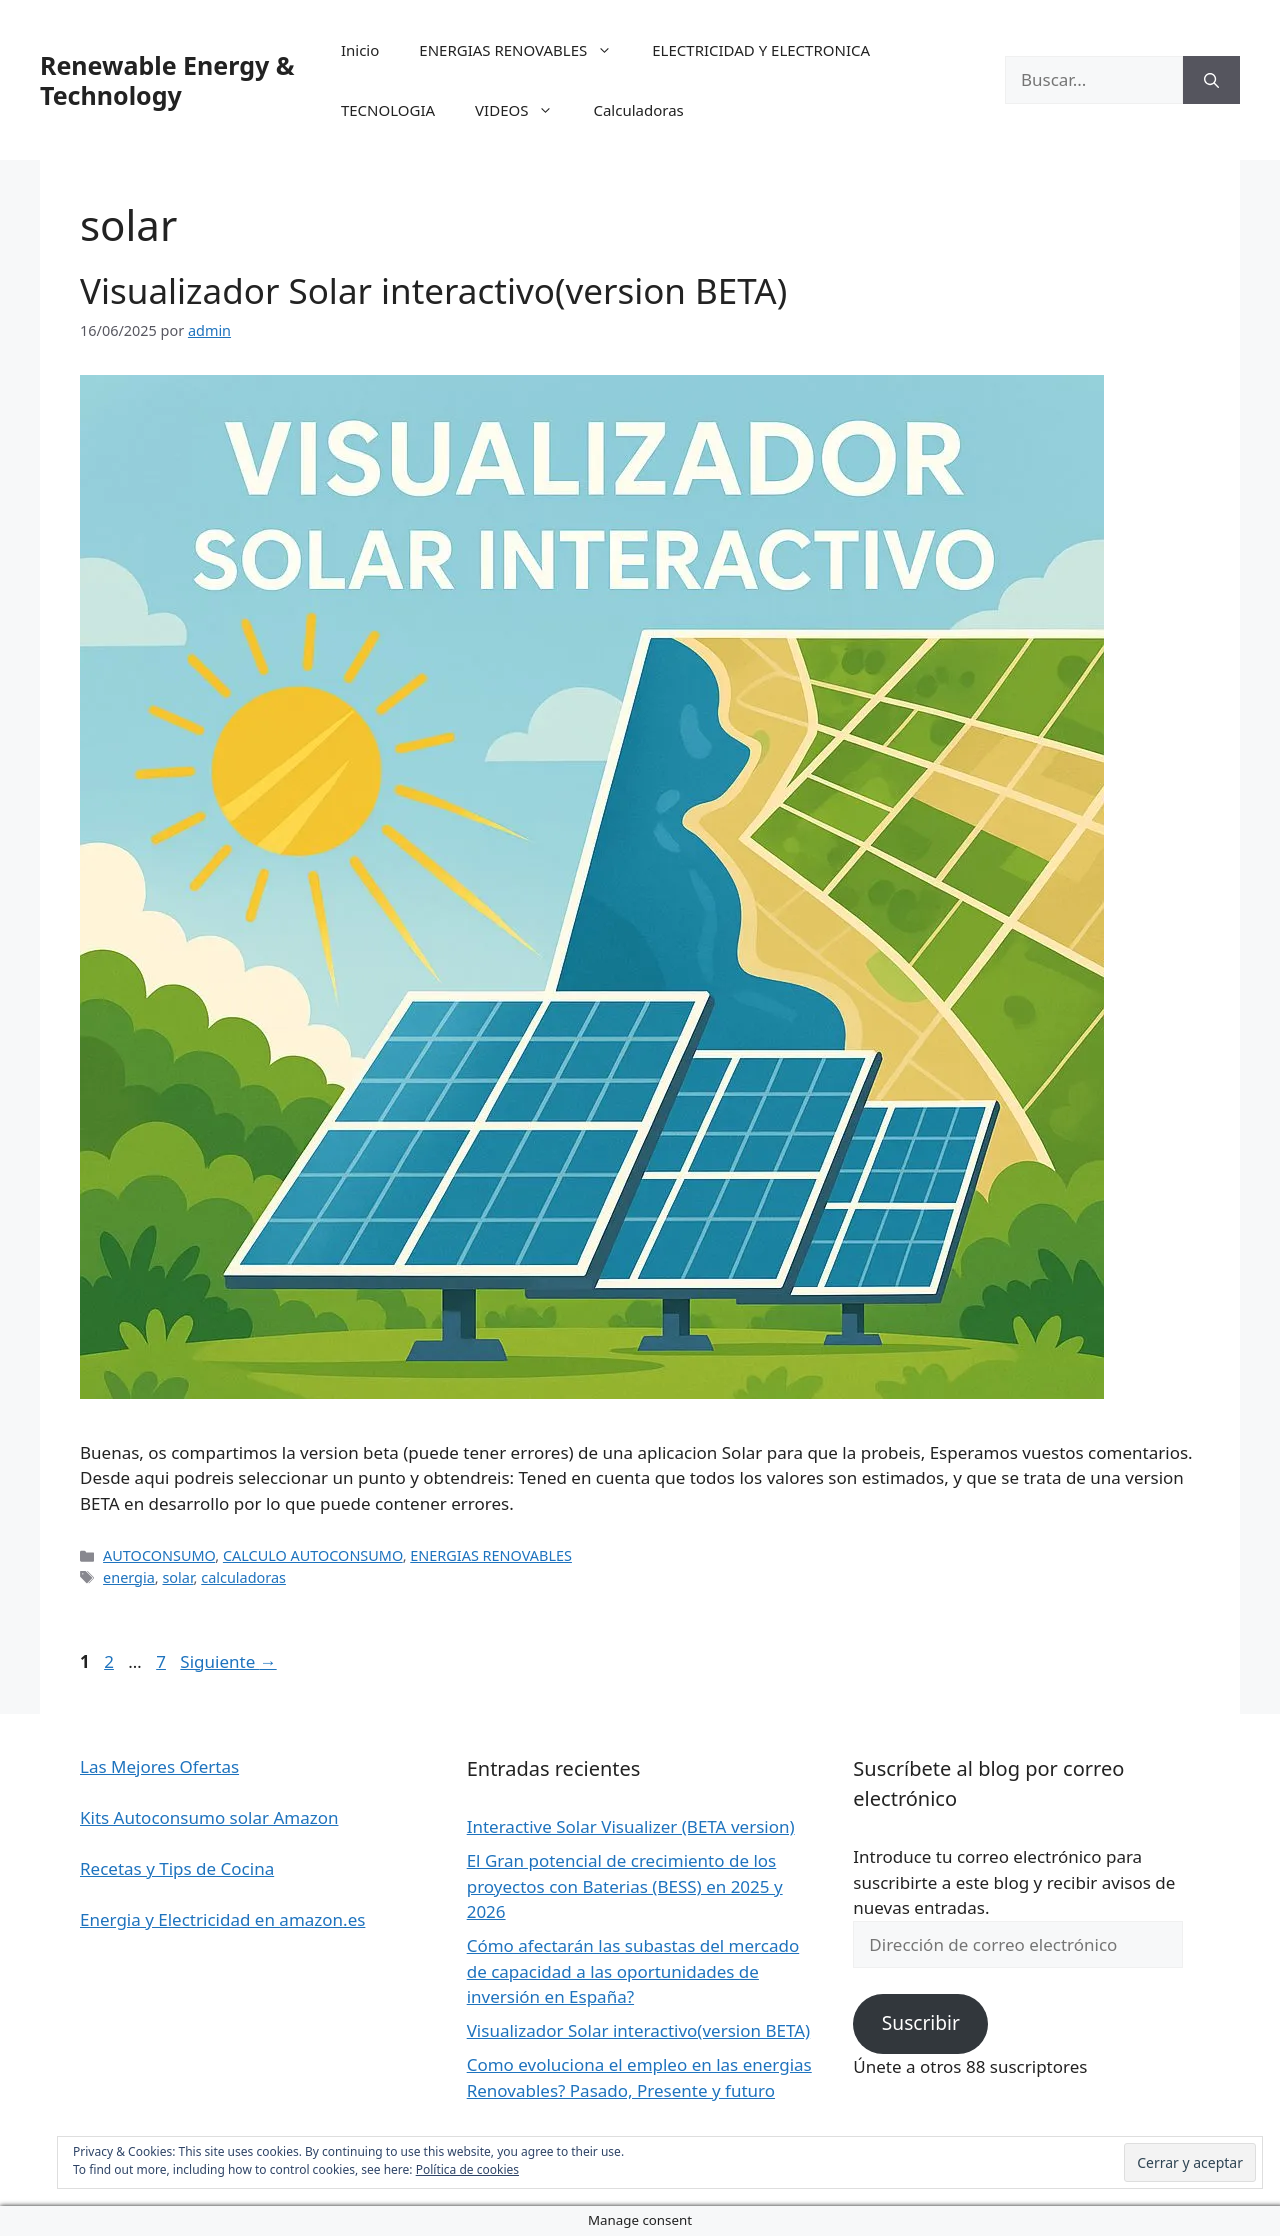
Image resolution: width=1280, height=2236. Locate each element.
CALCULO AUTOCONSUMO (313, 1555)
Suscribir (921, 2023)
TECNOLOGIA (388, 110)
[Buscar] (1211, 80)
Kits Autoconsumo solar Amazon (209, 1817)
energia (129, 1577)
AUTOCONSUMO (159, 1555)
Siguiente (228, 1661)
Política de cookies (467, 2169)
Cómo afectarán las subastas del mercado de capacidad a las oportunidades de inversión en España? (633, 1971)
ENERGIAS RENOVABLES (525, 50)
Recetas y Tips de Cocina (177, 1868)
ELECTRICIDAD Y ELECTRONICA (761, 50)
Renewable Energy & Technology (167, 80)
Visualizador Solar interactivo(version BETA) (433, 290)
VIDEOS (524, 110)
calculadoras (243, 1577)
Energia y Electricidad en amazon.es (222, 1919)
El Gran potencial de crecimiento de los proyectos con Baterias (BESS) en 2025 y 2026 (625, 1886)
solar (177, 1577)
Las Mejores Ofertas (159, 1766)
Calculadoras (638, 110)
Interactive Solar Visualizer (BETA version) (631, 1826)
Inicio (360, 50)
